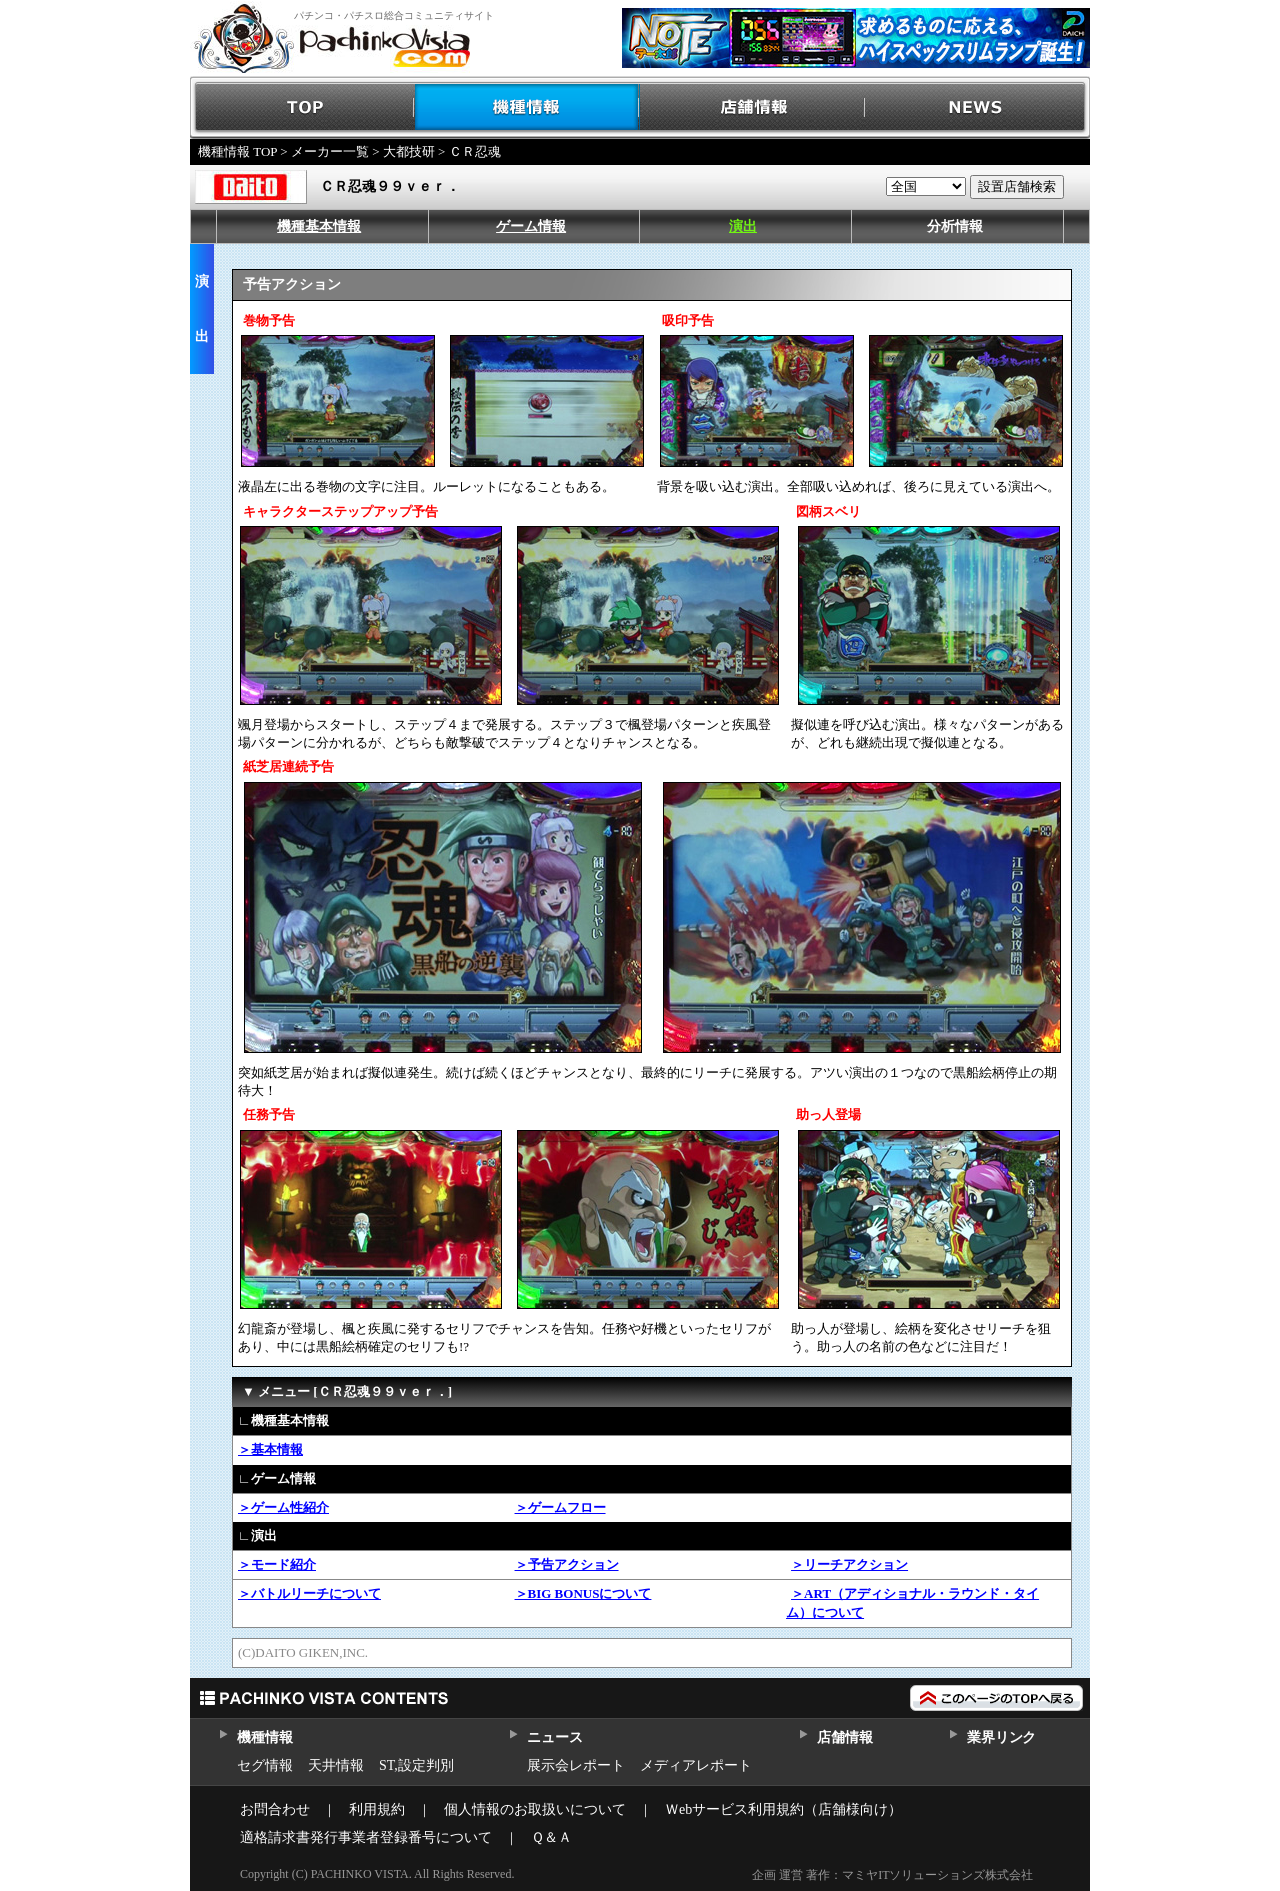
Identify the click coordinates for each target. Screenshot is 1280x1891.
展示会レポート (576, 1765)
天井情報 (336, 1765)
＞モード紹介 (277, 1564)
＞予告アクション (567, 1564)
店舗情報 (752, 107)
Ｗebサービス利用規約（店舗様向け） (783, 1809)
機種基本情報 (319, 226)
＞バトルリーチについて (309, 1593)
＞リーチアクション (849, 1564)
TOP (302, 107)
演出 (743, 226)
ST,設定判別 (416, 1765)
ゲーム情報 (531, 226)
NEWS (977, 107)
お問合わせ (275, 1809)
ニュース (554, 1737)
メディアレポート (696, 1765)
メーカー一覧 (330, 151)
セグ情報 (265, 1765)
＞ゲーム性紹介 (283, 1507)
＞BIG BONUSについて (583, 1593)
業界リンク (1001, 1737)
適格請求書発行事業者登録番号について (366, 1837)
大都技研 (409, 151)
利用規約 (377, 1809)
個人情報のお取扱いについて (535, 1809)
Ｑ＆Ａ (551, 1837)
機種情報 (527, 107)
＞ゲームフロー (560, 1507)
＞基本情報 (270, 1449)
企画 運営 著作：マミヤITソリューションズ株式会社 (892, 1875)
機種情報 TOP (237, 151)
